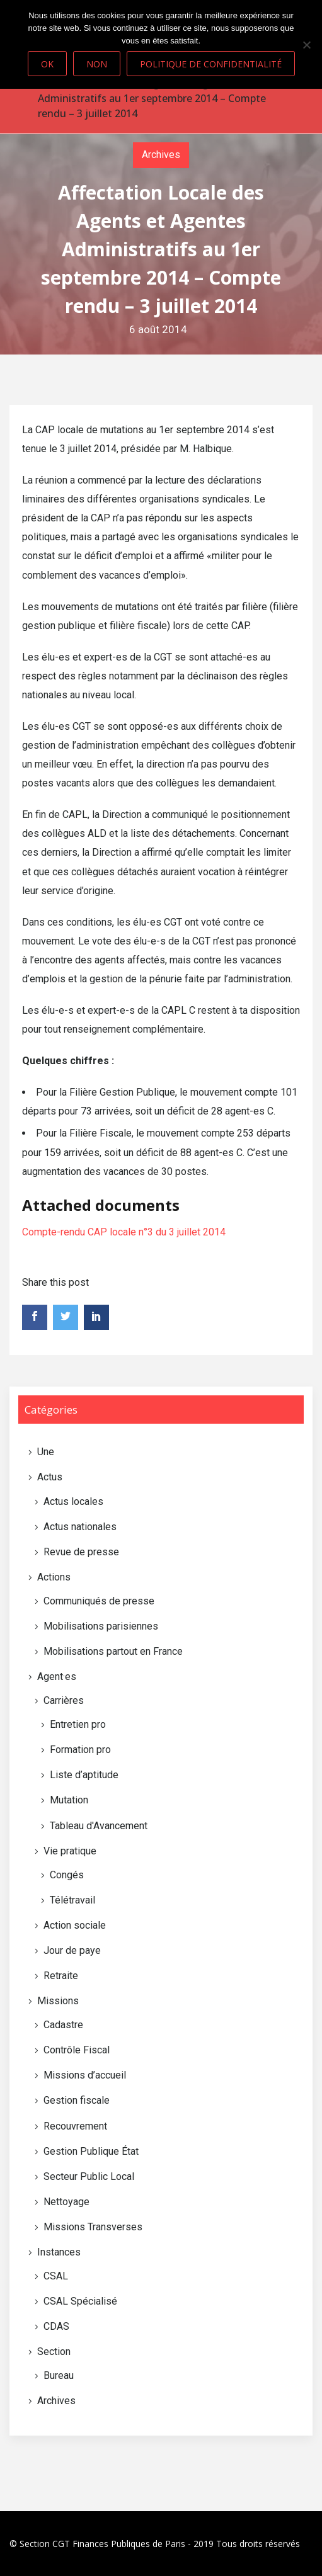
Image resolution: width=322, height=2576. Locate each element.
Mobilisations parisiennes (100, 1626)
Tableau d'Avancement (98, 1826)
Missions (58, 2001)
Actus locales (73, 1501)
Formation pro (80, 1750)
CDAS (56, 2326)
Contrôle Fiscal (76, 2050)
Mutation (69, 1800)
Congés (67, 1875)
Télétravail (72, 1900)
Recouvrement (75, 2126)
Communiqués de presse (98, 1601)
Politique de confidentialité (211, 64)
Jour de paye (72, 1950)
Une (45, 1452)
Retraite (60, 1976)
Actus (49, 1477)
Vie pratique (69, 1851)
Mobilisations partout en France (113, 1651)
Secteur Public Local (88, 2176)
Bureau (58, 2375)
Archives (161, 155)
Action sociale (74, 1925)
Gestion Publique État (91, 2151)
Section (54, 2352)
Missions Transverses (92, 2227)
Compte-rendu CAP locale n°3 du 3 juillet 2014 (124, 1232)
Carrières (63, 1700)
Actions (54, 1577)
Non (96, 64)
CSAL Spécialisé (80, 2301)
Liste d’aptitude (84, 1775)
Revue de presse (81, 1552)
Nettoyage (66, 2202)
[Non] (306, 44)
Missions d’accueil (84, 2075)
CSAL (55, 2276)
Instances (59, 2252)
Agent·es (56, 1676)
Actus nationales (80, 1527)
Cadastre (63, 2025)
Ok (47, 64)
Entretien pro (78, 1724)
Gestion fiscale (76, 2100)
